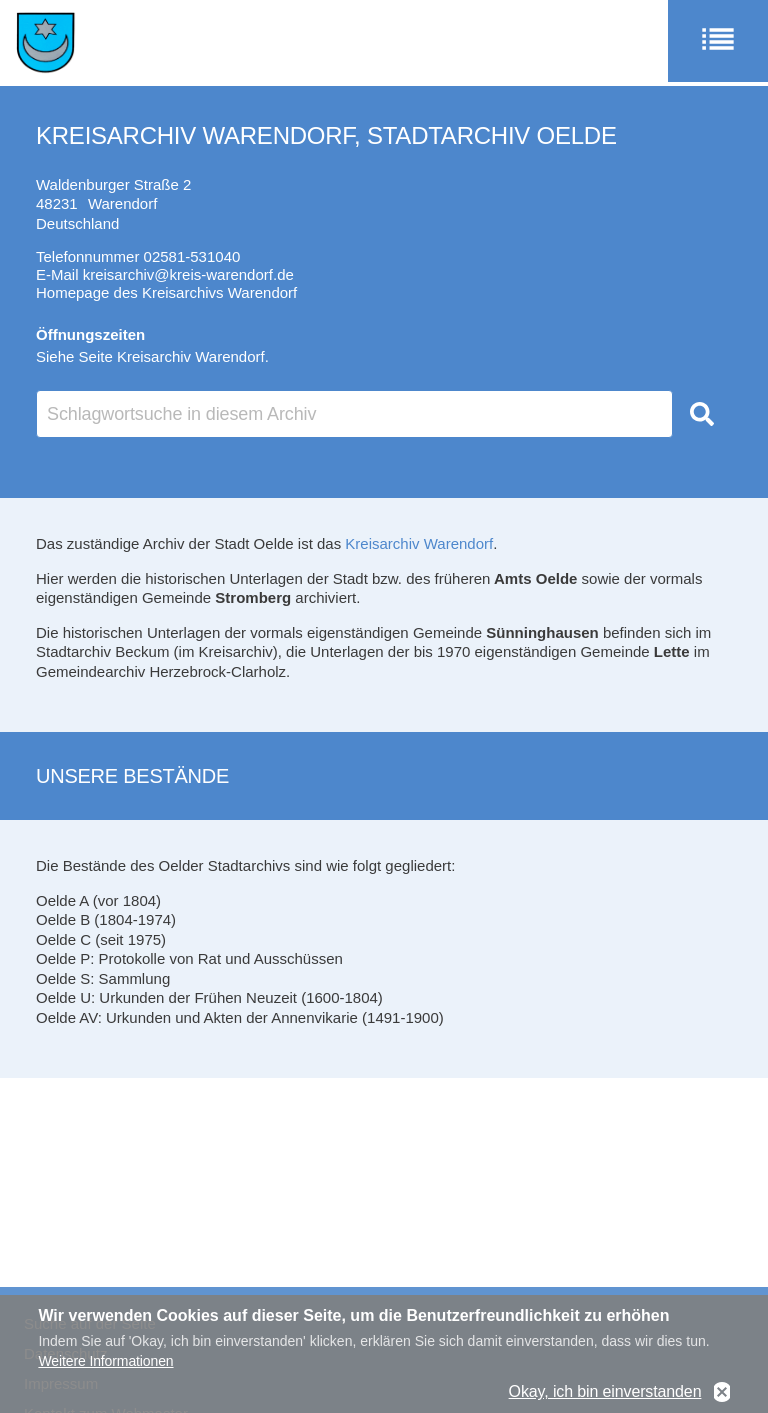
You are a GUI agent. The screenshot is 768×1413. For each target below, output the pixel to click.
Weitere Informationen (105, 1367)
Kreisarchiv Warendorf (419, 543)
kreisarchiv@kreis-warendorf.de (188, 274)
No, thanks (722, 1398)
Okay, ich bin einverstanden (605, 1397)
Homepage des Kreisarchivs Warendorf (166, 292)
